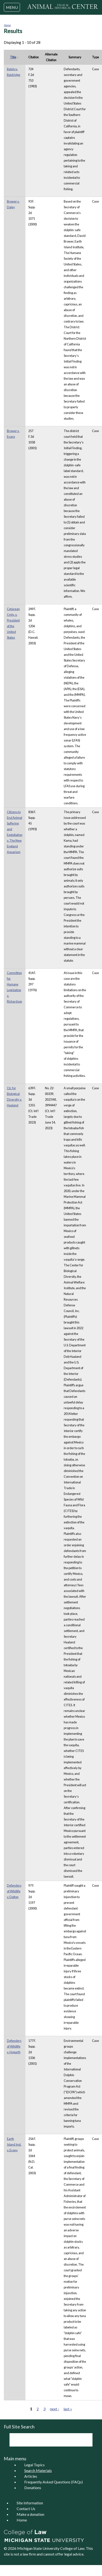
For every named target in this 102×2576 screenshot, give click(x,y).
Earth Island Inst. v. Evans (14, 2144)
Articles (30, 2476)
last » (67, 2409)
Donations (32, 2487)
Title (14, 57)
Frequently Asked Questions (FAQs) (53, 2482)
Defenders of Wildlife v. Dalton (14, 1891)
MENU (12, 7)
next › (54, 2409)
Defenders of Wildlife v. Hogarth (14, 2046)
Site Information (30, 2503)
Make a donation (30, 2514)
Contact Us (26, 2508)
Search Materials (38, 2470)
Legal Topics (34, 2464)
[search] (44, 2440)
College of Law (72, 2548)
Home (7, 25)
